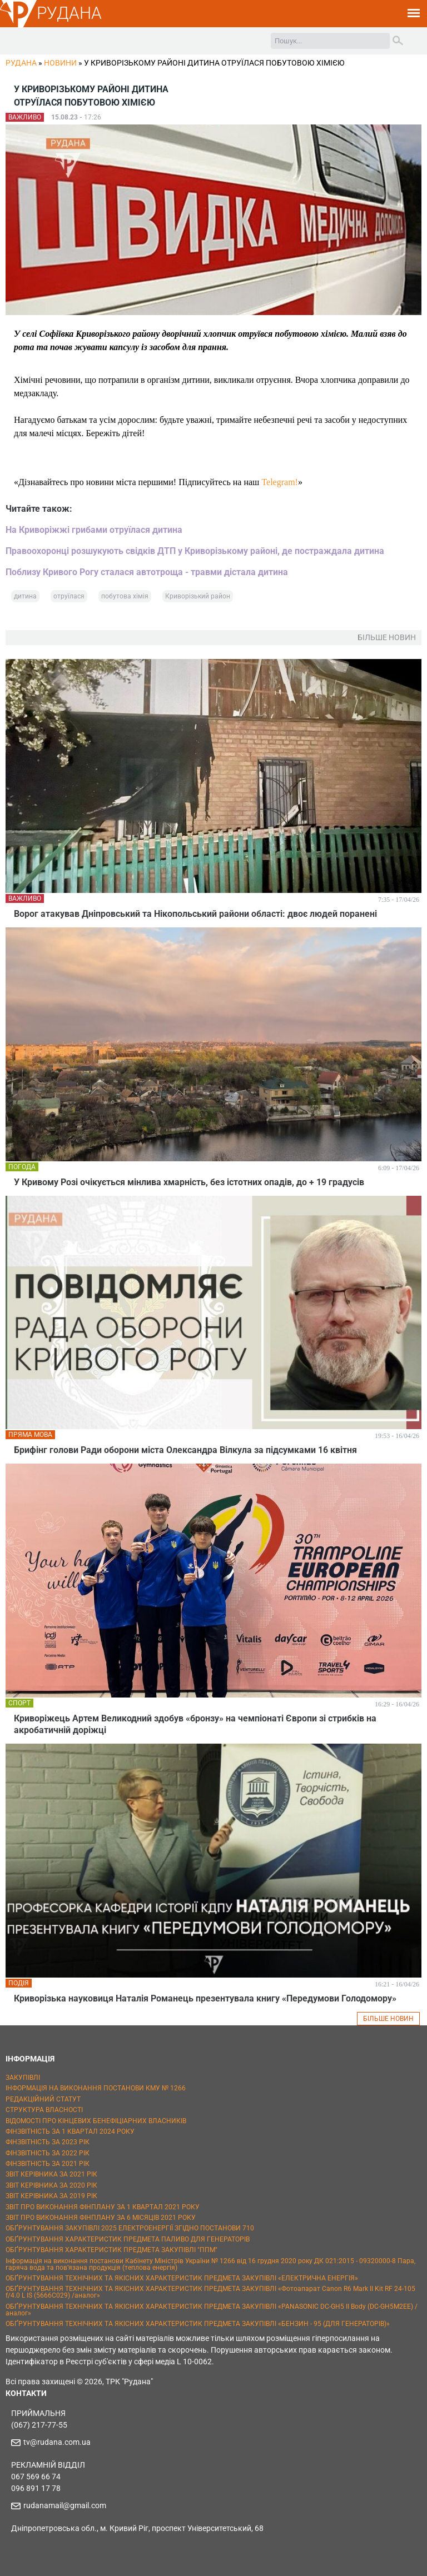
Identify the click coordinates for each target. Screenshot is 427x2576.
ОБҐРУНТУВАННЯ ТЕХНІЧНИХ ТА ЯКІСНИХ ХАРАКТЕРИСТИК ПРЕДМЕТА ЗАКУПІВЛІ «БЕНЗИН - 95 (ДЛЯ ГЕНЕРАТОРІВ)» (198, 2324)
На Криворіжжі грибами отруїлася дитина (94, 530)
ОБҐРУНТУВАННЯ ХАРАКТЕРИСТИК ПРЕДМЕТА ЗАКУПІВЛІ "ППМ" (111, 2250)
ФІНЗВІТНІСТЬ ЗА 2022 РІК (48, 2153)
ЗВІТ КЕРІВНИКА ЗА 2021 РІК (51, 2174)
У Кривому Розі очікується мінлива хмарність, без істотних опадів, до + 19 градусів (189, 1182)
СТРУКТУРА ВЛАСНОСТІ (44, 2110)
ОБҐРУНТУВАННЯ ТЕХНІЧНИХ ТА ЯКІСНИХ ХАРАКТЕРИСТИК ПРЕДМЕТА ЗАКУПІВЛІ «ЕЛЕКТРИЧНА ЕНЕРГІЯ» (182, 2278)
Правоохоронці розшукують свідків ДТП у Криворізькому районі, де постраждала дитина (195, 551)
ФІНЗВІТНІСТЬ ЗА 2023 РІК (48, 2142)
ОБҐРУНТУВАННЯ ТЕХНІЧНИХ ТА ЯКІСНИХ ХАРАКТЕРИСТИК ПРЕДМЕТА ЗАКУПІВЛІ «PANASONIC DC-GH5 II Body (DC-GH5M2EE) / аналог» (212, 2310)
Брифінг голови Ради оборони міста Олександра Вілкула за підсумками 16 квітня (185, 1450)
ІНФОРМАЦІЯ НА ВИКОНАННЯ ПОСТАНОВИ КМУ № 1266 (96, 2088)
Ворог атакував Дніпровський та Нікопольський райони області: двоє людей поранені (195, 913)
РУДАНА (69, 13)
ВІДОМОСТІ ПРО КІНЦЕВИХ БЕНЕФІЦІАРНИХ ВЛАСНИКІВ (96, 2121)
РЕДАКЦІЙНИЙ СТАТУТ (43, 2099)
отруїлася (69, 596)
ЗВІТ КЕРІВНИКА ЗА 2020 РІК (51, 2185)
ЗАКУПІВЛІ (23, 2077)
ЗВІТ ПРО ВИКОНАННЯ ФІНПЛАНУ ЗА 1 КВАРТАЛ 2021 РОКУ (103, 2207)
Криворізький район (197, 596)
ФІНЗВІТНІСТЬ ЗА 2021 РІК (48, 2164)
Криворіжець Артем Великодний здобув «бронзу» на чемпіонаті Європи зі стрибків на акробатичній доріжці (195, 1724)
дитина (25, 596)
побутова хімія (124, 596)
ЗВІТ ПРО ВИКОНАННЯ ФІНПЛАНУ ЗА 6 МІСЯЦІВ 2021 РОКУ (101, 2217)
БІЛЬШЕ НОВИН (388, 2019)
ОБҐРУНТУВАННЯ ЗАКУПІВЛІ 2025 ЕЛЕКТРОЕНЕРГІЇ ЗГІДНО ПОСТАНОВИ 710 (130, 2228)
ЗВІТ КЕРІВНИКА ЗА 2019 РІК (51, 2196)
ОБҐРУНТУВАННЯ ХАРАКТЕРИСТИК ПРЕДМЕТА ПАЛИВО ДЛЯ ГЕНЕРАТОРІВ (128, 2239)
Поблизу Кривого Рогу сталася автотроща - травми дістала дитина (147, 572)
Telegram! (279, 482)
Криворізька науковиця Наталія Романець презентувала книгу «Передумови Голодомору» (205, 1998)
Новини (60, 62)
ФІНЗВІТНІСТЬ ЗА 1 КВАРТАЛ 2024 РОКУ (70, 2131)
